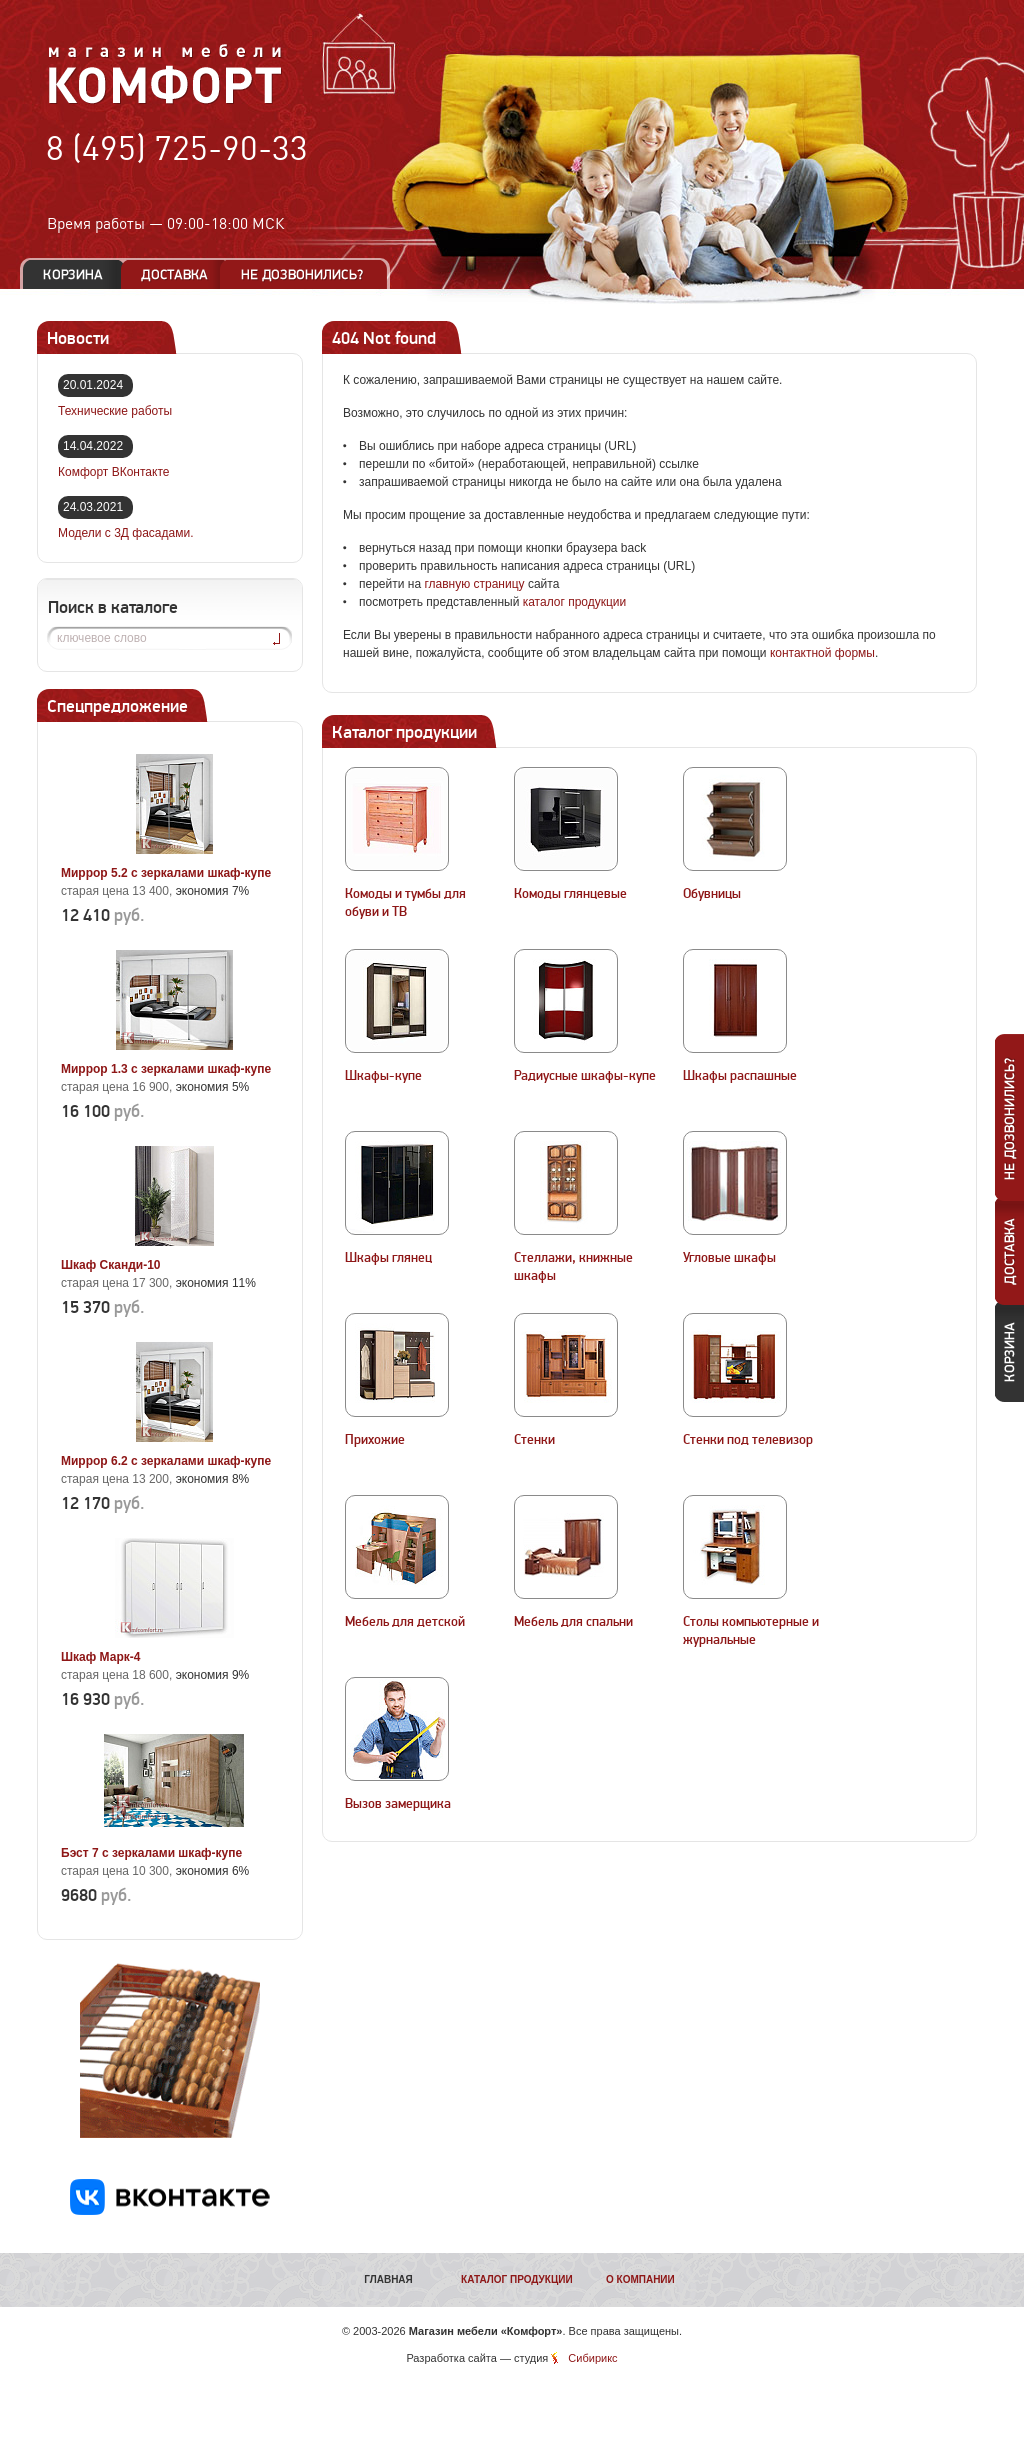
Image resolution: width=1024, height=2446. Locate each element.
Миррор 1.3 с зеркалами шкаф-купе (166, 1069)
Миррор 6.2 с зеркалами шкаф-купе (166, 1461)
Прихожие (375, 1440)
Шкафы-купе (383, 1076)
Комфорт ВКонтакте (113, 472)
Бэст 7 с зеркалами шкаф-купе (151, 1853)
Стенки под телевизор (748, 1440)
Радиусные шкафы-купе (585, 1076)
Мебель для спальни (573, 1622)
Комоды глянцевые (570, 894)
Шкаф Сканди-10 (111, 1265)
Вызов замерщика (398, 1804)
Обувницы (712, 894)
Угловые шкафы (729, 1258)
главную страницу (474, 584)
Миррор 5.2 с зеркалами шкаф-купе (166, 873)
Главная (388, 2279)
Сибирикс (592, 2358)
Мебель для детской (405, 1622)
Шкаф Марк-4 (100, 1657)
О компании (640, 2279)
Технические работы (115, 411)
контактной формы (822, 653)
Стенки (534, 1440)
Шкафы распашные (740, 1076)
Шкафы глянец (388, 1258)
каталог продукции (575, 602)
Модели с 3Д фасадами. (126, 533)
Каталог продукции (517, 2279)
